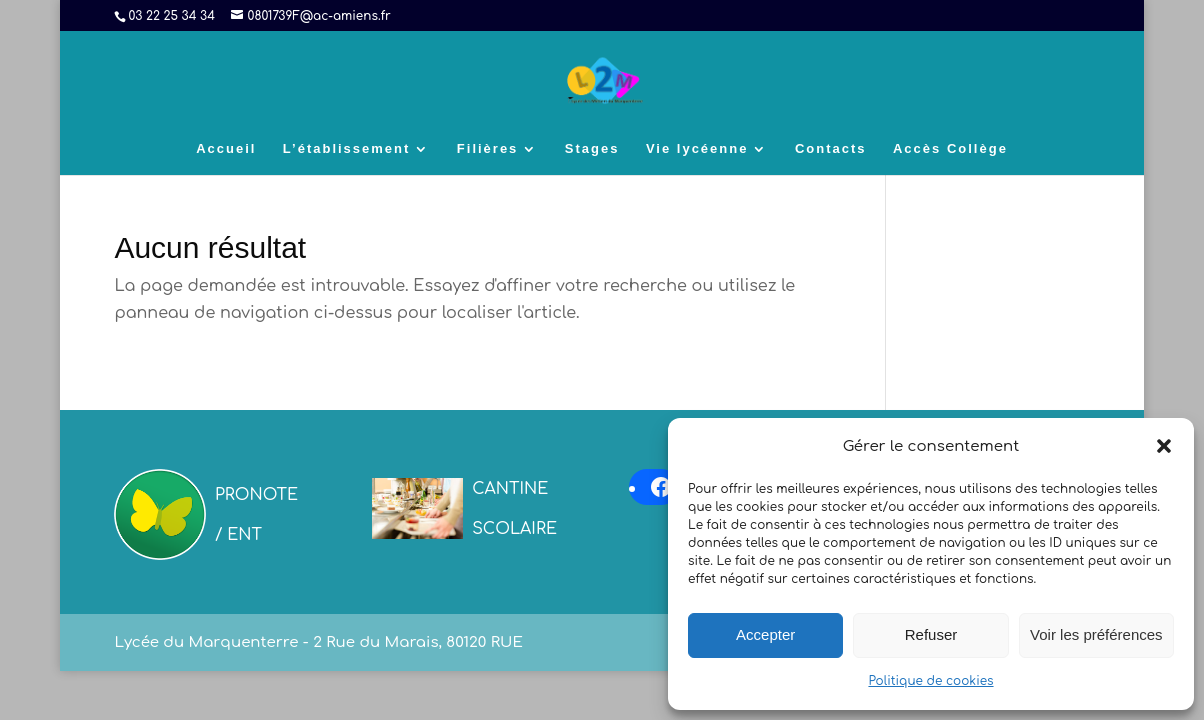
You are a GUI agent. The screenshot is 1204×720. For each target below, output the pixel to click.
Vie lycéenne (697, 149)
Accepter (765, 634)
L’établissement (347, 149)
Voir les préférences (1096, 634)
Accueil (226, 149)
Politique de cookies (930, 681)
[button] (1164, 446)
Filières (488, 149)
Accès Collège (950, 149)
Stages (592, 149)
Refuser (931, 634)
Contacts (831, 149)
